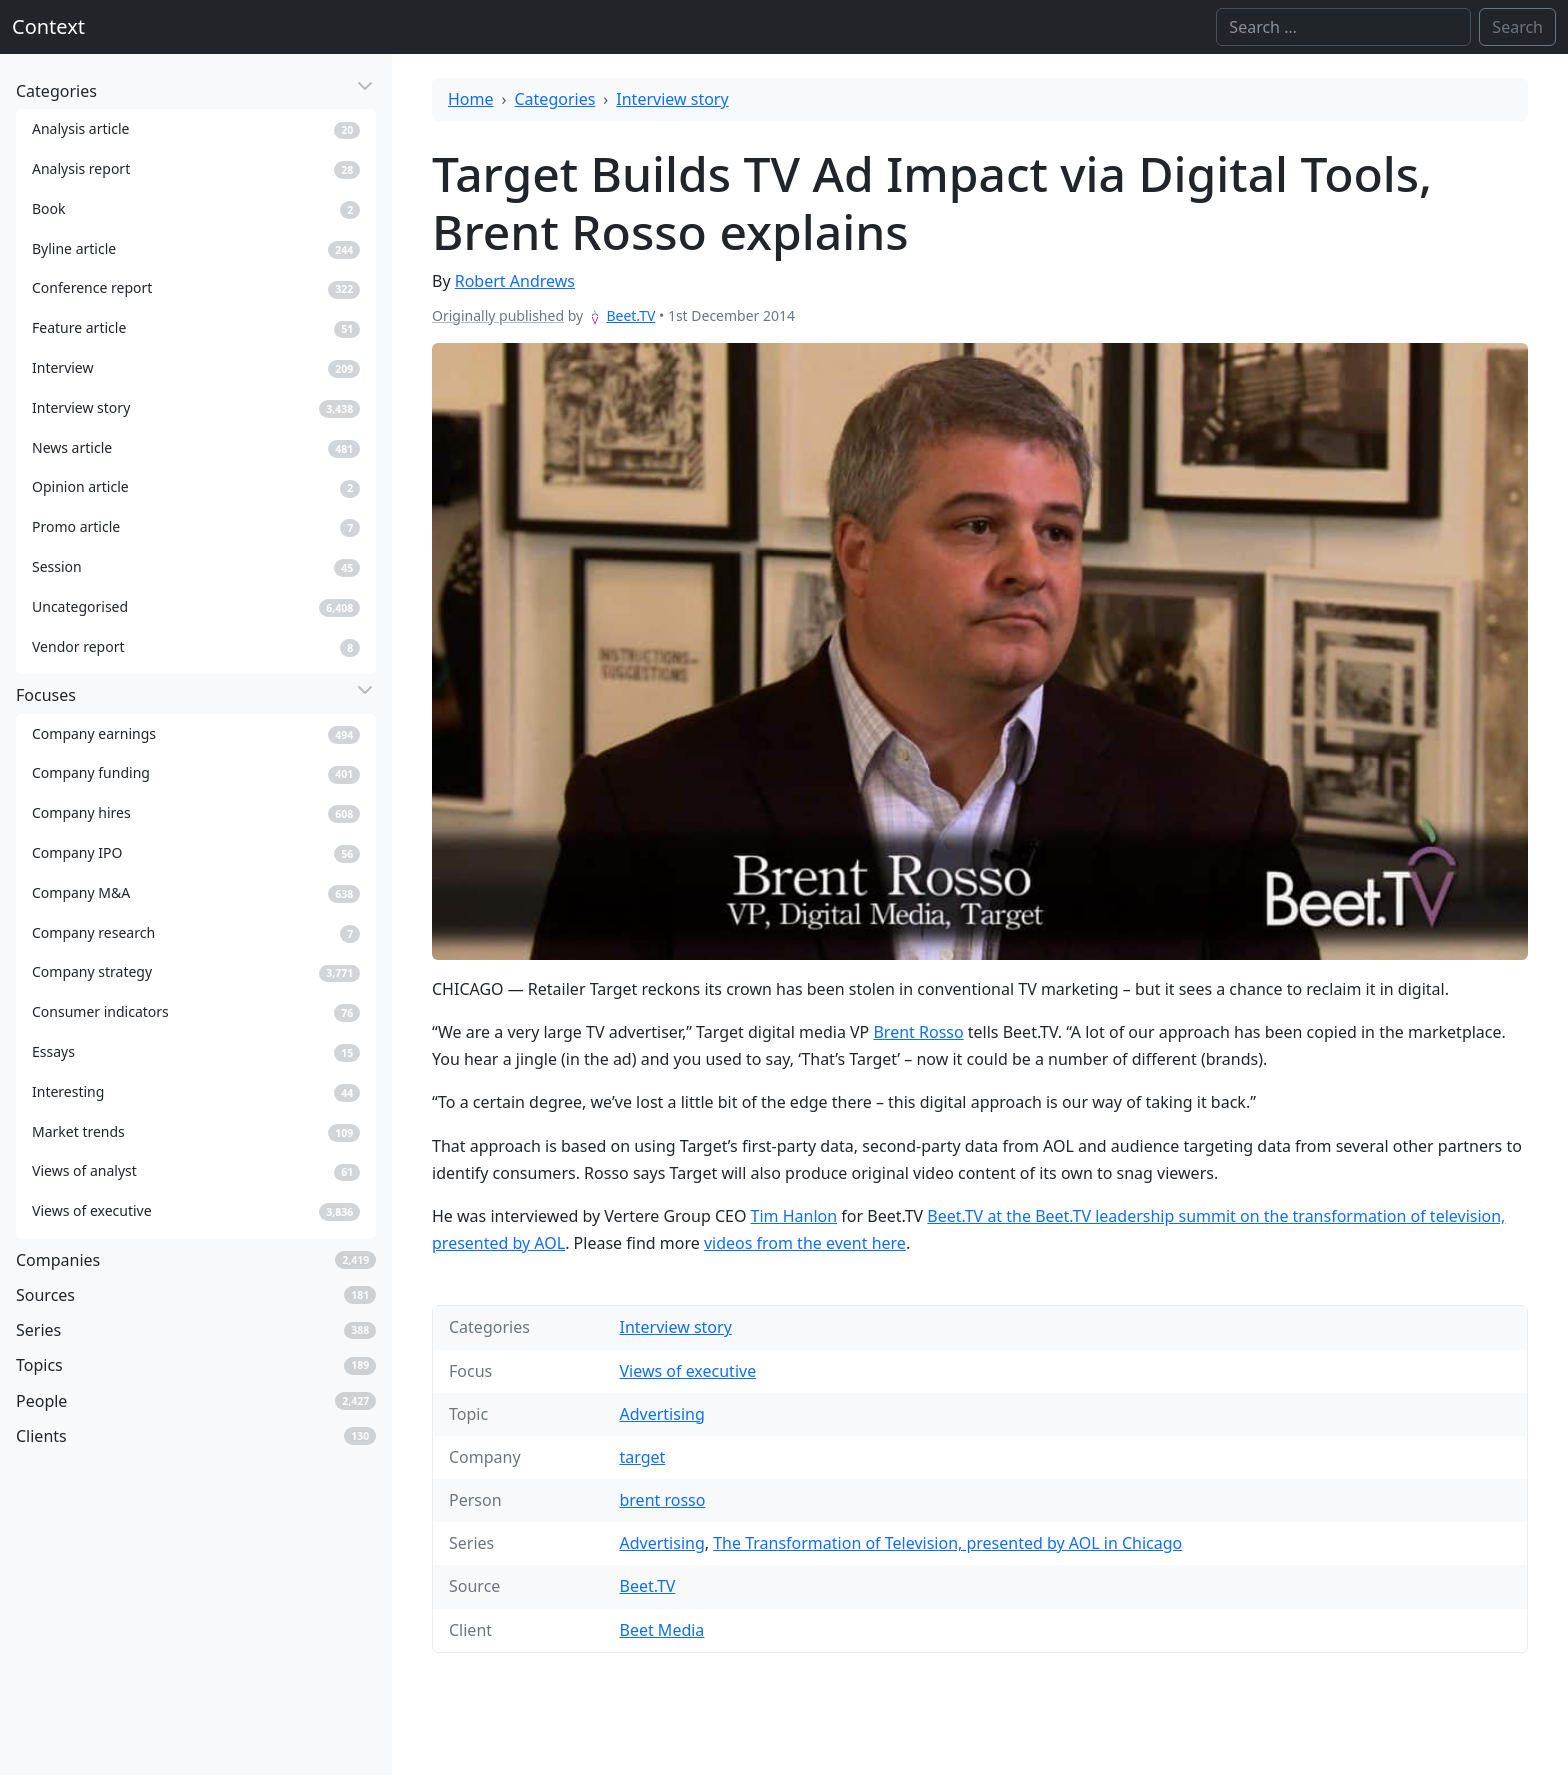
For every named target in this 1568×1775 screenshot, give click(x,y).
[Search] (1343, 27)
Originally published (498, 315)
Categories (555, 99)
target (642, 1457)
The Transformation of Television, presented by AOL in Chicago (947, 1543)
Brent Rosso (918, 1032)
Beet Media (661, 1630)
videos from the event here (805, 1243)
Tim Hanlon (794, 1216)
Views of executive (687, 1371)
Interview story (672, 99)
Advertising (661, 1414)
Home (471, 99)
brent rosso (662, 1500)
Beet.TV (630, 315)
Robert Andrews (515, 281)
